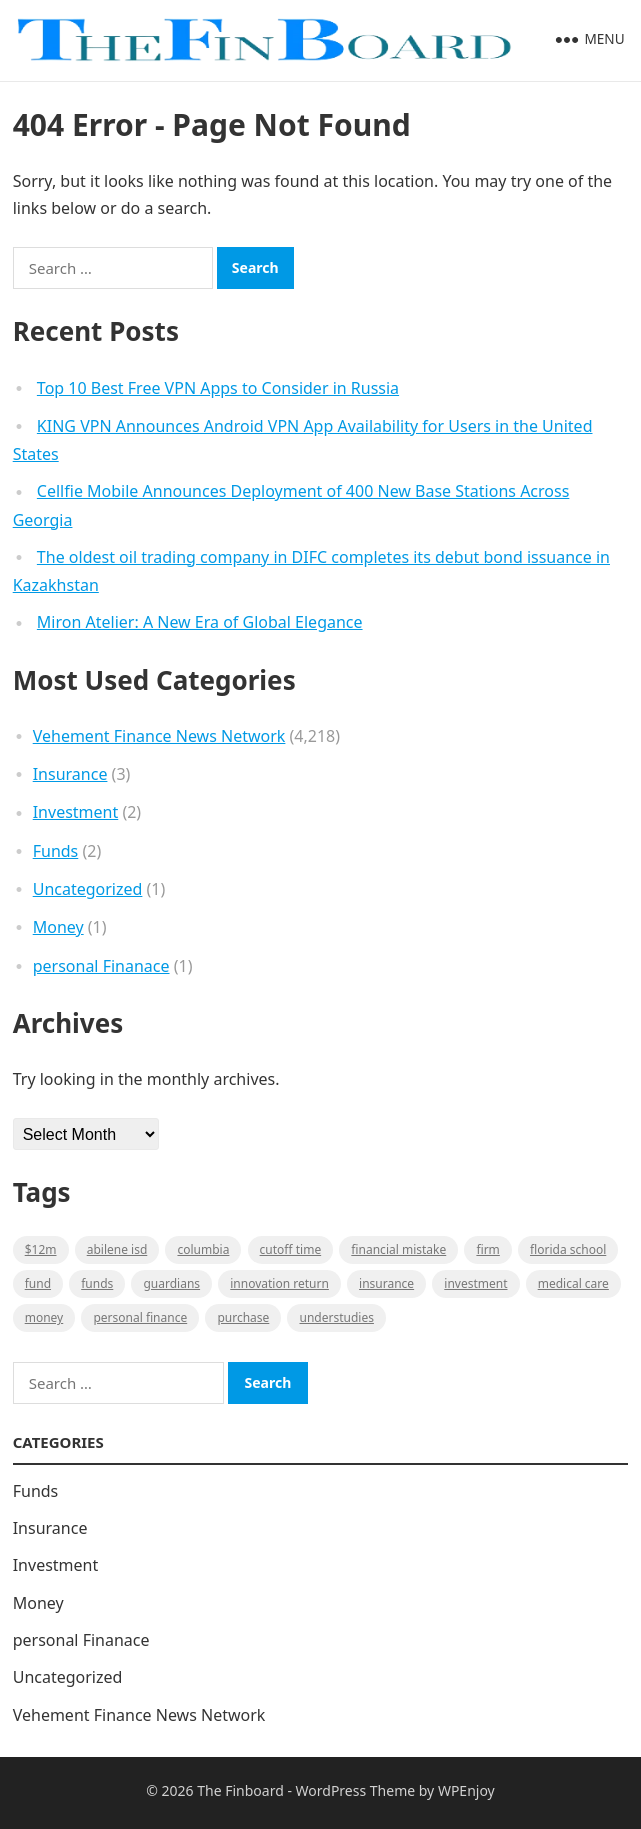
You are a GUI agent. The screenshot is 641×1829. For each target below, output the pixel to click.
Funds (56, 851)
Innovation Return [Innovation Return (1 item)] (279, 1283)
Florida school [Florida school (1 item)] (568, 1249)
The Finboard (240, 1790)
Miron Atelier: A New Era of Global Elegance (200, 622)
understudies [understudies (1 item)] (336, 1317)
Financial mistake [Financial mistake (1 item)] (398, 1249)
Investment (76, 812)
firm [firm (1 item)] (487, 1249)
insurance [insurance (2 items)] (386, 1283)
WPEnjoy (466, 1790)
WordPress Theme (356, 1790)
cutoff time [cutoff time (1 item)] (291, 1249)
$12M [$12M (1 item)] (41, 1249)
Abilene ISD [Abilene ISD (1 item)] (117, 1249)
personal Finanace (101, 966)
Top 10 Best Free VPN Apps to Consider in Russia (218, 388)
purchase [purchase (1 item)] (243, 1317)
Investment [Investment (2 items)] (475, 1283)
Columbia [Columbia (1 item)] (203, 1249)
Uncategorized (88, 889)
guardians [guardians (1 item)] (171, 1283)
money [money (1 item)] (44, 1317)
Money (58, 927)
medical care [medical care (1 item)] (573, 1283)
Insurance (70, 774)
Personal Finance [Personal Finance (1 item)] (140, 1317)
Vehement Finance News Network (159, 736)
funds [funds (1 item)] (97, 1283)
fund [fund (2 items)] (38, 1283)
